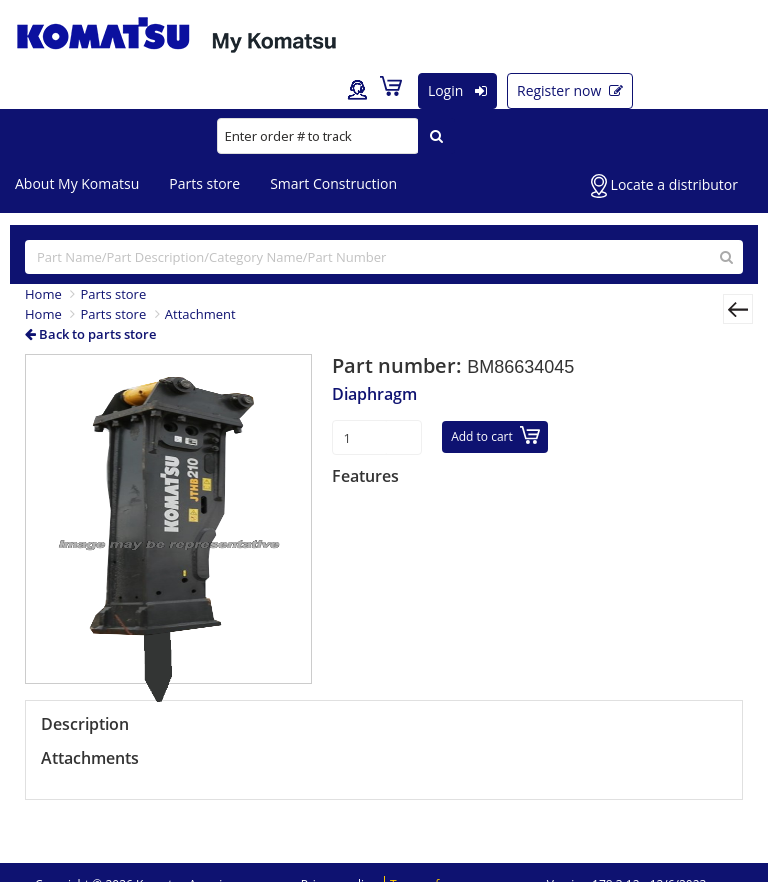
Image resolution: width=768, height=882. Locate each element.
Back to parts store (90, 334)
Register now (570, 90)
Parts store (204, 183)
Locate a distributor (664, 186)
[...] (384, 257)
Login (457, 90)
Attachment (200, 314)
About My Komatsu (77, 183)
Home (43, 294)
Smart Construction (333, 183)
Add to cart (495, 435)
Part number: (399, 365)
